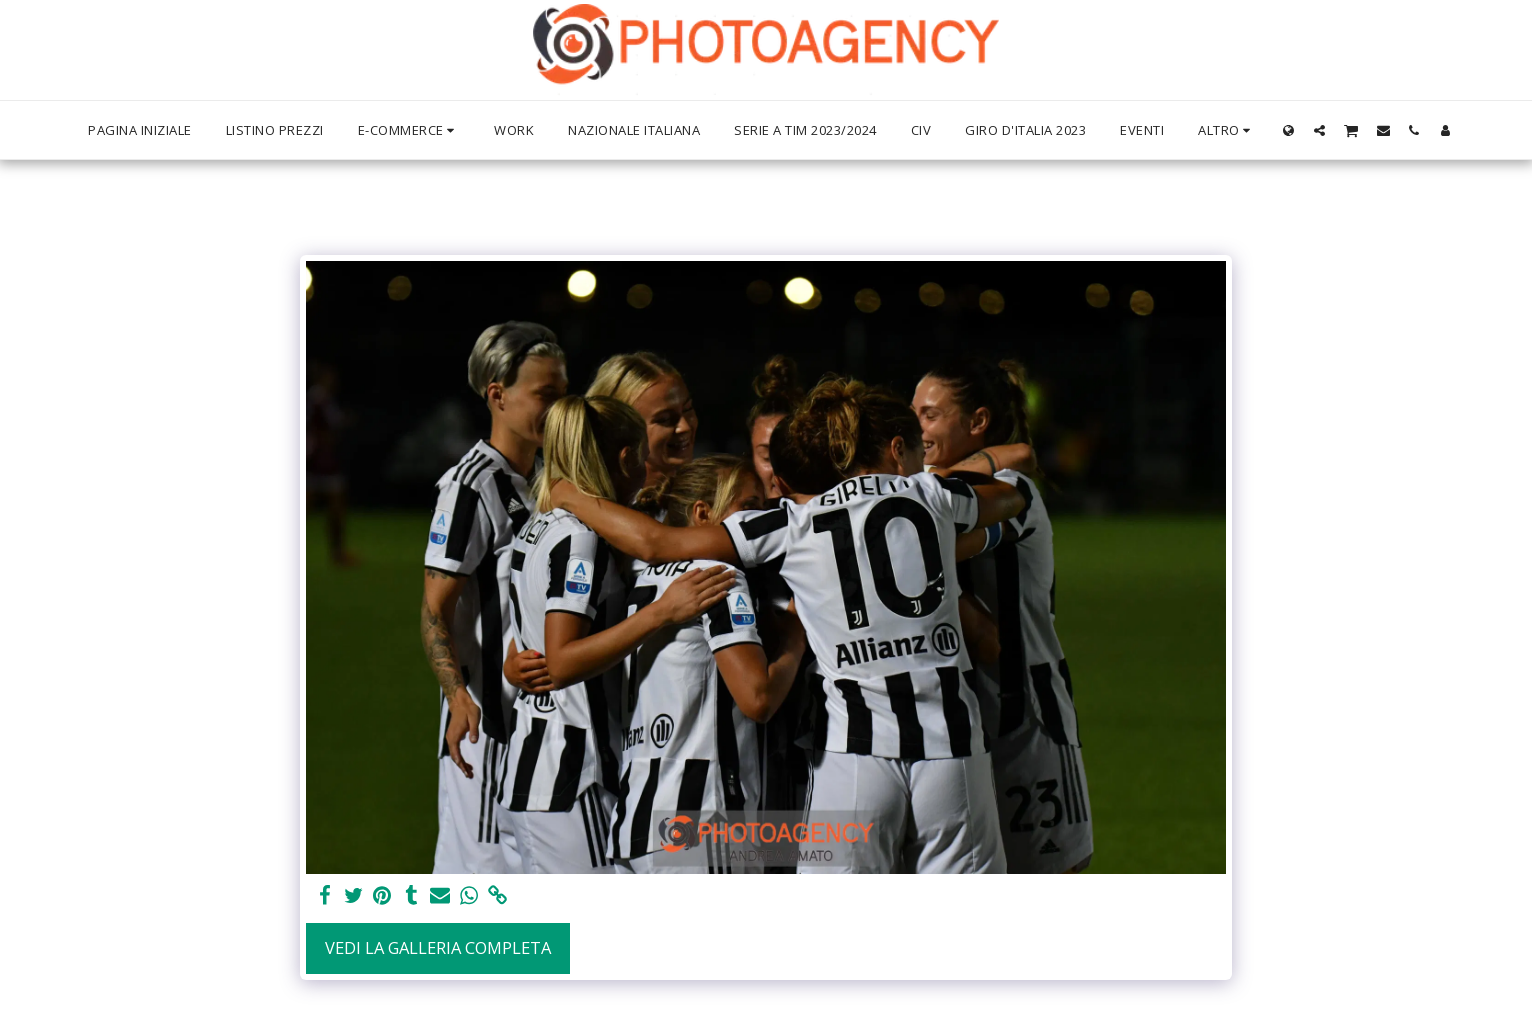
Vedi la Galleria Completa (438, 947)
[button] (1319, 130)
